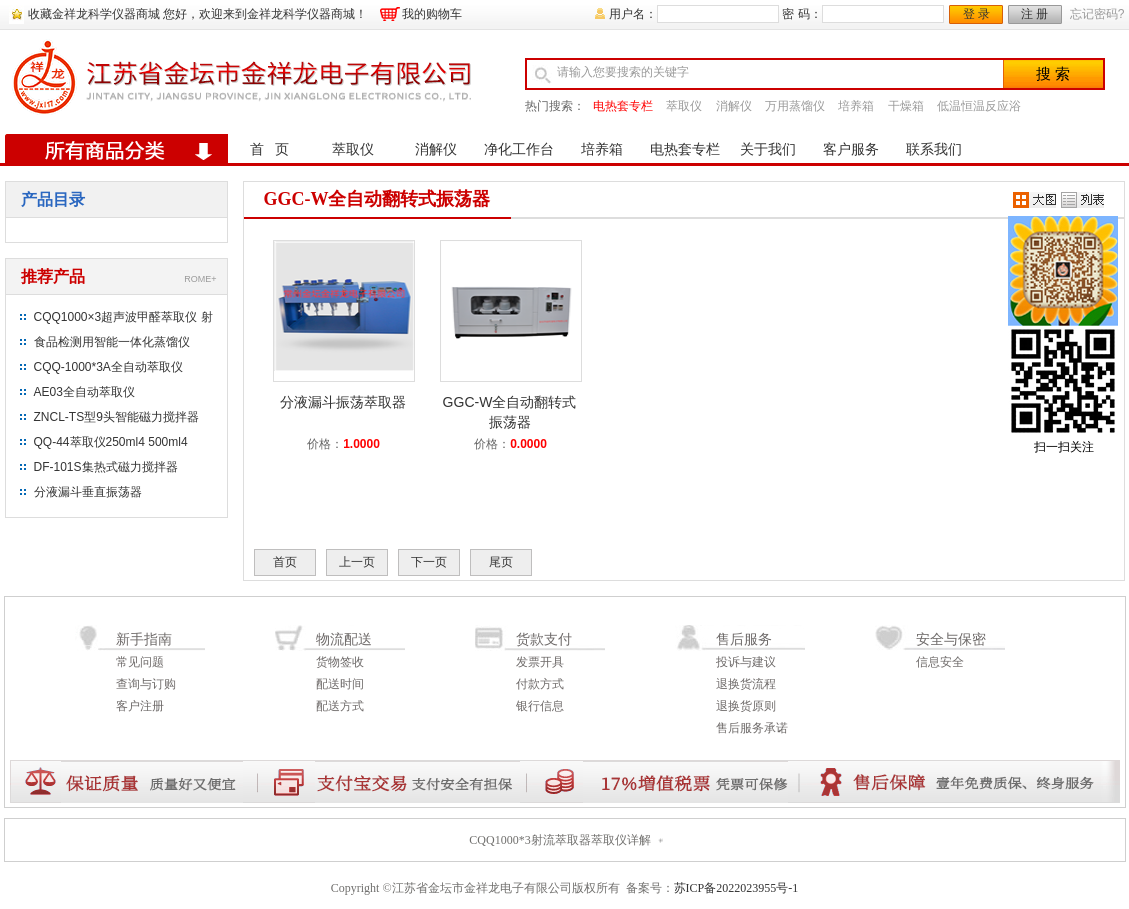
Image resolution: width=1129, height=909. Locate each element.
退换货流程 (746, 684)
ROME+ (200, 279)
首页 (285, 562)
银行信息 (540, 706)
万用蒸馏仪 (795, 106)
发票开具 (540, 662)
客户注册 (140, 706)
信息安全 (940, 662)
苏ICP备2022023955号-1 (736, 888)
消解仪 (734, 106)
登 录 (976, 14)
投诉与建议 (746, 662)
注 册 (1034, 14)
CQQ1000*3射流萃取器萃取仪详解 (559, 840)
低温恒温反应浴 (979, 106)
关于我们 (768, 149)
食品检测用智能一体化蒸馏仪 (112, 342)
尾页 (501, 562)
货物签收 (340, 662)
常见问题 (140, 662)
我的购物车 (432, 14)
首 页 (269, 149)
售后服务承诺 (752, 728)
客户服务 (851, 149)
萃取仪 (684, 106)
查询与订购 (146, 684)
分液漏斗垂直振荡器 (88, 492)
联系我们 (934, 149)
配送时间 (340, 684)
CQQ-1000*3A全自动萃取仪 (108, 367)
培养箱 (856, 106)
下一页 (429, 562)
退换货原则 (746, 706)
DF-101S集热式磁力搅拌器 (106, 467)
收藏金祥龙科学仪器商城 (94, 14)
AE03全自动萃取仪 (84, 392)
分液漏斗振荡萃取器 (343, 402)
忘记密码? (1097, 14)
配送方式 (340, 706)
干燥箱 (906, 106)
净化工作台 (519, 149)
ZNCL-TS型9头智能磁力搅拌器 (116, 417)
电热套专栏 (623, 106)
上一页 (357, 562)
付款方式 (540, 684)
